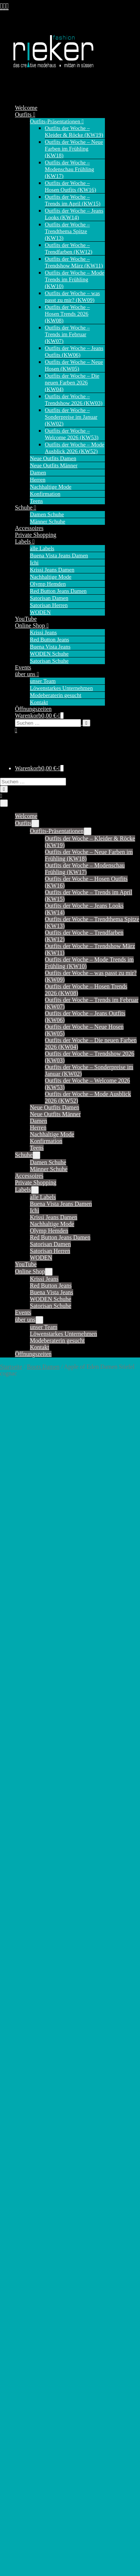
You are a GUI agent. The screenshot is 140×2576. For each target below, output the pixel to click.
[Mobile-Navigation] (4, 802)
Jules (21, 1898)
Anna (21, 2185)
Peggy (22, 2400)
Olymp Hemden (48, 584)
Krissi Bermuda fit (37, 2115)
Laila (21, 1931)
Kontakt (39, 702)
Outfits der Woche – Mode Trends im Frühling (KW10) (74, 279)
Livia (21, 2340)
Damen (38, 473)
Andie (22, 1730)
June (20, 1904)
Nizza (22, 2393)
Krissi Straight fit (35, 2149)
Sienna (23, 2005)
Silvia (22, 2434)
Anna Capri (29, 2192)
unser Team (43, 681)
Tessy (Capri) (31, 2066)
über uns (27, 674)
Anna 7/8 (26, 2198)
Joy (19, 1884)
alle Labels (42, 548)
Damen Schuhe (47, 514)
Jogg (20, 2313)
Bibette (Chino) (33, 1763)
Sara (20, 1999)
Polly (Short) (30, 1965)
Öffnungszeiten (33, 709)
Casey (22, 1797)
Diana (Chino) (32, 1837)
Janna (21, 1857)
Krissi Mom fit (32, 2135)
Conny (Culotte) (34, 1830)
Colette (23, 1817)
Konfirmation (45, 494)
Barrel (22, 2219)
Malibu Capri (31, 2373)
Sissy (21, 2019)
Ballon (23, 2212)
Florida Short (31, 2279)
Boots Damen (43, 1366)
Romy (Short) (31, 1992)
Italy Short (27, 2306)
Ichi (34, 563)
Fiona (21, 1911)
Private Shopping (35, 535)
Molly (22, 1951)
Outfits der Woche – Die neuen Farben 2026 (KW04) (72, 382)
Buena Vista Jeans (50, 647)
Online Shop (32, 625)
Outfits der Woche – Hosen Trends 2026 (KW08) (67, 313)
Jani (20, 1871)
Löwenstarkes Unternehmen (61, 688)
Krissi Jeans (43, 632)
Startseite (11, 1366)
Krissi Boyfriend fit (38, 2122)
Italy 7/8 (25, 2299)
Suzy (21, 2046)
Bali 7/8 (24, 2205)
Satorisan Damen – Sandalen (64, 2503)
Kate (20, 1918)
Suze (21, 2039)
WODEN (40, 612)
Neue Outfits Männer (53, 465)
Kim (20, 1925)
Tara (20, 2052)
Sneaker (24, 2546)
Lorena (23, 2346)
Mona (22, 1958)
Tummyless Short (36, 2461)
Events (23, 667)
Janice (22, 1851)
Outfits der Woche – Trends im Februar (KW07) (67, 334)
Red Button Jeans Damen (58, 591)
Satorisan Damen (49, 598)
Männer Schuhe (47, 521)
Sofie (21, 2025)
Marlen (23, 2387)
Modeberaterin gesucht (55, 695)
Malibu (23, 2353)
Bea (19, 2225)
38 (51, 1683)
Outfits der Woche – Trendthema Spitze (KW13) (67, 231)
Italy (20, 2292)
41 (78, 1683)
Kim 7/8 (25, 2333)
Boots (22, 2560)
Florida (23, 2266)
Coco (21, 1810)
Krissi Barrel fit (33, 2108)
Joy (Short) (28, 1891)
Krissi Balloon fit (35, 2102)
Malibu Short (31, 2380)
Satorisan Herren (49, 605)
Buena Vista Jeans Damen (59, 555)
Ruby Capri (29, 2414)
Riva (20, 2407)
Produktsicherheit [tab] (36, 1516)
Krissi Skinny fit (35, 2142)
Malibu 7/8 (28, 2366)
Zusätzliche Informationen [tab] (46, 1507)
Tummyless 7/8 (33, 2454)
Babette (24, 1743)
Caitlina (24, 1783)
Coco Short (28, 2252)
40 (69, 1683)
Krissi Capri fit (33, 2128)
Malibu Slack (31, 2360)
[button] (60, 726)
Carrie (22, 1790)
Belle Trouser (31, 1750)
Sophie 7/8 (28, 2427)
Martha (23, 1945)
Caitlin (23, 1777)
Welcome (26, 108)
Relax (22, 1972)
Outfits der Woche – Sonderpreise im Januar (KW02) (71, 417)
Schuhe (25, 507)
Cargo (22, 2232)
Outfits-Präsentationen (57, 121)
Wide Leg (26, 2467)
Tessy (21, 2059)
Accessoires (29, 528)
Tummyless (29, 2447)
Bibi (20, 1770)
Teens (36, 501)
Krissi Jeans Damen (52, 570)
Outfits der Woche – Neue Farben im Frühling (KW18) (74, 148)
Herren (38, 480)
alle (19, 1723)
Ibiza (21, 2286)
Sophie (23, 2420)
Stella (21, 2032)
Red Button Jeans (49, 640)
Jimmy (23, 1877)
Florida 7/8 (28, 2272)
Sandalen (26, 2566)
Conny (23, 1824)
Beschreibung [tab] (31, 1498)
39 (60, 1683)
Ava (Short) (29, 1736)
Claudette (26, 1804)
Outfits (25, 114)
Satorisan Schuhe (49, 661)
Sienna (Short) (32, 2012)
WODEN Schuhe (49, 654)
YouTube (26, 619)
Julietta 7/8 (28, 2319)
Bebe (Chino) (31, 1756)
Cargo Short (29, 2245)
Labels (25, 541)
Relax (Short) (31, 1978)
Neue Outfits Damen (53, 458)
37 (42, 1683)
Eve (19, 2259)
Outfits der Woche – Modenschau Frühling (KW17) (69, 169)
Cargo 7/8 (26, 2239)
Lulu (20, 1938)
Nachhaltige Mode (50, 487)
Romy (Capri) (31, 1985)
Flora (21, 1844)
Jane (20, 1864)
